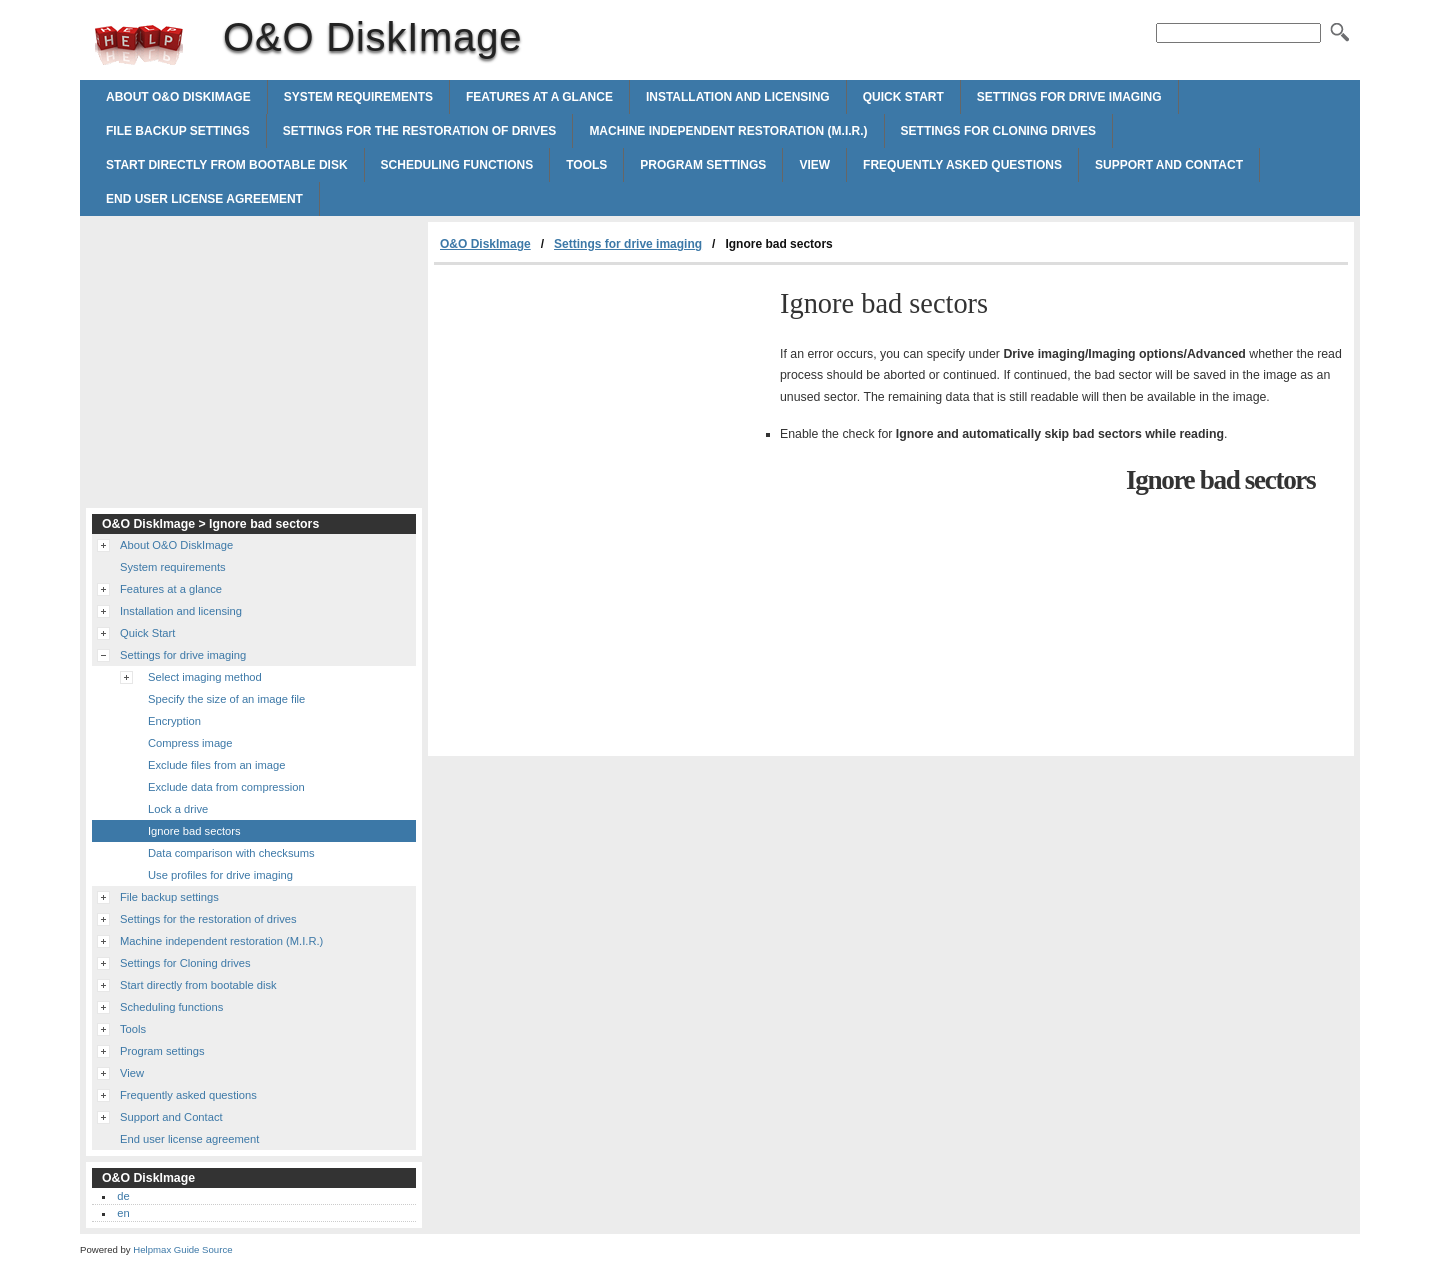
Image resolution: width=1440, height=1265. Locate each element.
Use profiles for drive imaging (220, 875)
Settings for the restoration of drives (420, 131)
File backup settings (178, 131)
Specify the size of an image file (226, 699)
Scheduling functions (457, 165)
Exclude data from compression (226, 787)
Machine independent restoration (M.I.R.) (728, 131)
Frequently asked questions (962, 165)
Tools (586, 165)
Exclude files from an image (216, 765)
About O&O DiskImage (178, 97)
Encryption (174, 721)
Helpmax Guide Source (182, 1249)
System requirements (358, 97)
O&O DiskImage (139, 45)
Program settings (703, 165)
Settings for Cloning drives (998, 131)
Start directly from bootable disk (227, 165)
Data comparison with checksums (231, 853)
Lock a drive (178, 809)
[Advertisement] (602, 415)
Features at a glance (539, 97)
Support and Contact (1169, 165)
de (123, 1196)
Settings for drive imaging (1069, 97)
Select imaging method (205, 677)
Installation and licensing (738, 97)
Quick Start (903, 97)
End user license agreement (204, 199)
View (814, 165)
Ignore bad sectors (194, 831)
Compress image (190, 743)
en (123, 1213)
